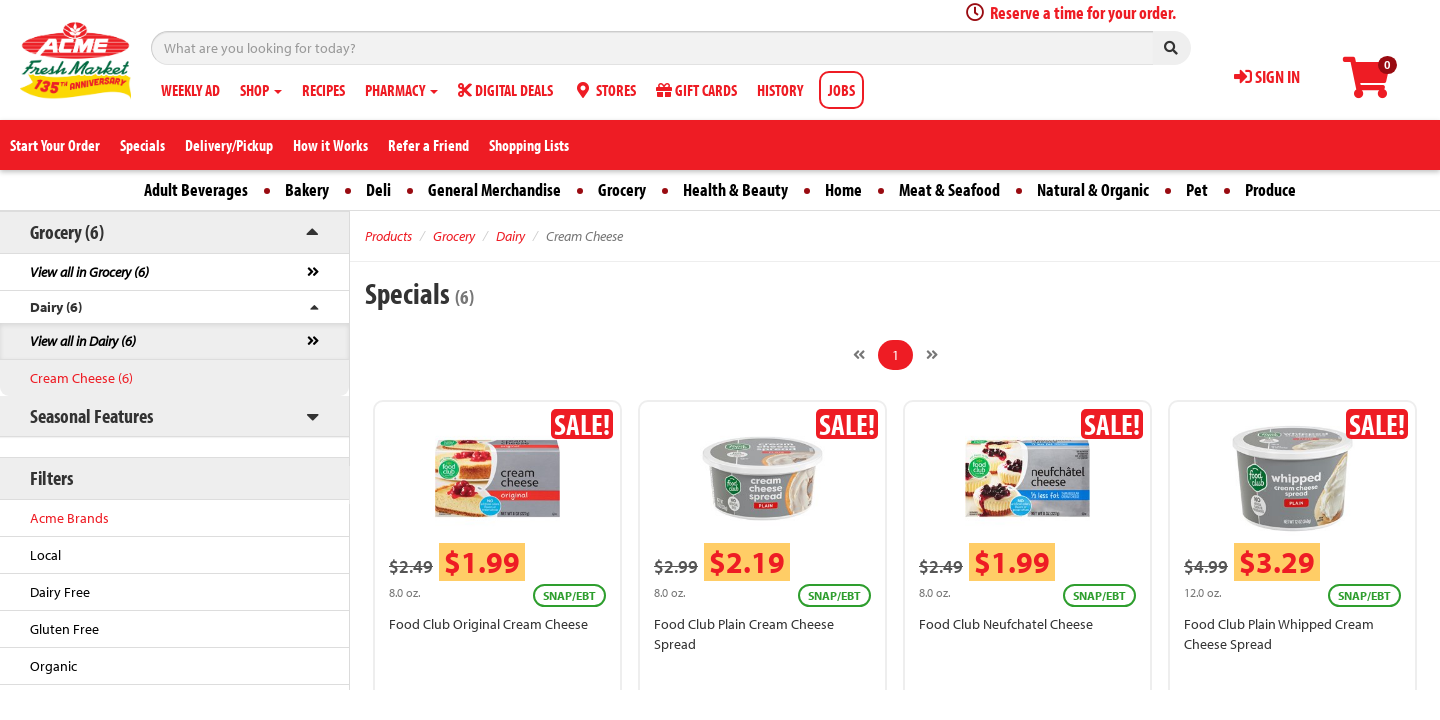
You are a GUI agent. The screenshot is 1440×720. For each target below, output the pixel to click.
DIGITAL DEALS (505, 90)
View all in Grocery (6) (89, 272)
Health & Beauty (735, 189)
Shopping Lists (529, 145)
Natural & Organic (1093, 189)
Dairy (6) (56, 307)
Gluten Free (64, 629)
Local (45, 555)
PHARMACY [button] (401, 90)
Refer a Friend (428, 145)
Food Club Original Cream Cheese (488, 624)
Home (843, 189)
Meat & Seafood (949, 189)
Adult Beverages (196, 189)
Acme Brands (69, 518)
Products (388, 236)
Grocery (622, 189)
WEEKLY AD (190, 90)
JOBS (841, 90)
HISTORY (780, 90)
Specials (142, 145)
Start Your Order (55, 145)
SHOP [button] (261, 90)
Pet (1197, 189)
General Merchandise (494, 189)
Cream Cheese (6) (81, 378)
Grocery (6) (67, 231)
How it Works (330, 145)
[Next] (932, 355)
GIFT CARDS (696, 90)
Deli (378, 189)
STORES (604, 90)
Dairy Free (60, 592)
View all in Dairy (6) (83, 341)
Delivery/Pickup (229, 145)
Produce (1270, 189)
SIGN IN (1267, 76)
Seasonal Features (91, 415)
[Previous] (859, 355)
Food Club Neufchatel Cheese (1006, 624)
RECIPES (323, 90)
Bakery (307, 189)
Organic (53, 666)
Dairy (510, 236)
